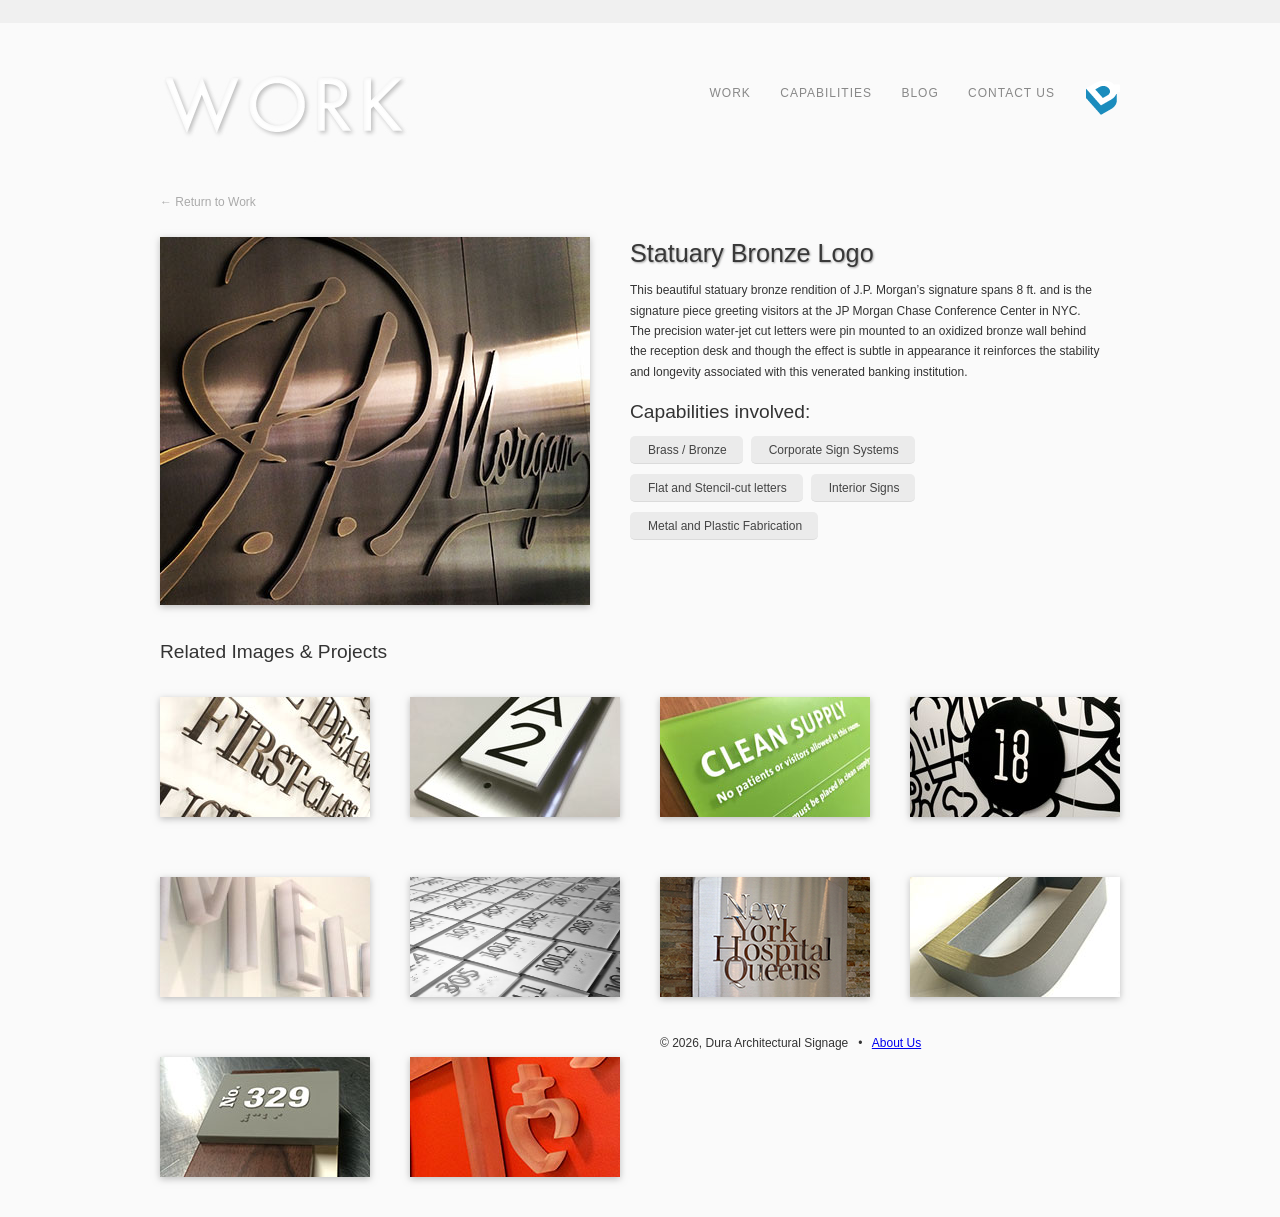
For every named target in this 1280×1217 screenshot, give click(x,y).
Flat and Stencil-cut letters (717, 488)
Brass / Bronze (687, 450)
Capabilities (826, 93)
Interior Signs (864, 488)
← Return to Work (208, 202)
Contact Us (1011, 93)
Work (730, 93)
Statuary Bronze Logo (752, 253)
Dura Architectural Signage (1095, 95)
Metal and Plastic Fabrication (725, 526)
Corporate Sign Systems (834, 450)
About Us (896, 1043)
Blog (919, 93)
